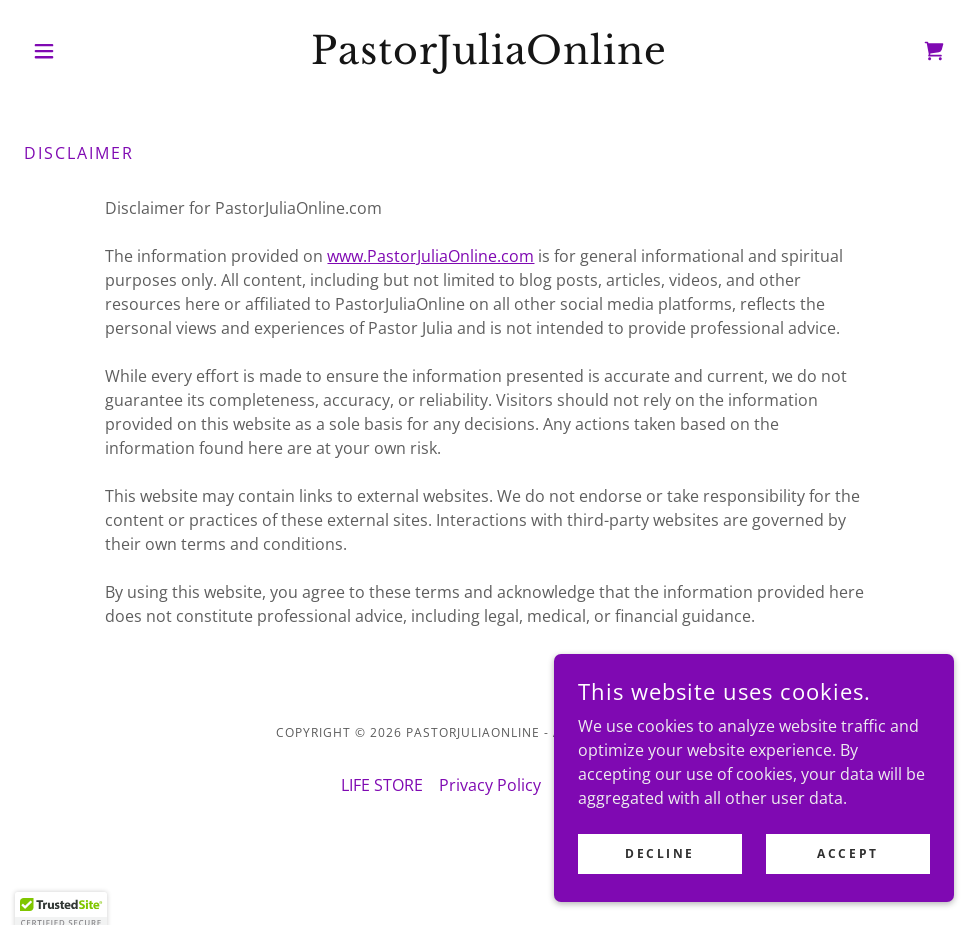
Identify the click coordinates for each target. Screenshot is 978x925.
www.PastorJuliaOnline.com (430, 256)
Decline (660, 853)
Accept (847, 853)
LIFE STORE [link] (382, 785)
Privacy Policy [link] (490, 785)
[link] (489, 58)
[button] (94, 51)
